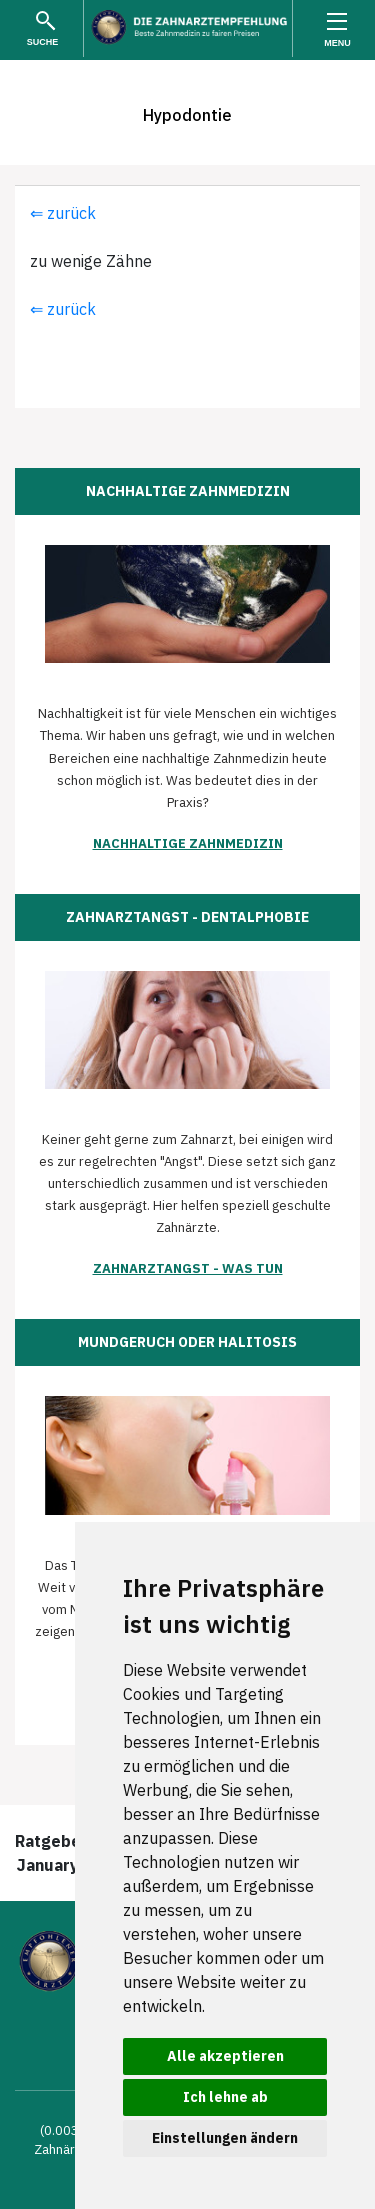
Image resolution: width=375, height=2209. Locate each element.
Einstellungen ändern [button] (225, 2138)
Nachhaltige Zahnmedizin (188, 843)
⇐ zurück (63, 213)
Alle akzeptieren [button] (225, 2056)
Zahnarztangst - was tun (188, 1268)
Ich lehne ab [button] (225, 2097)
